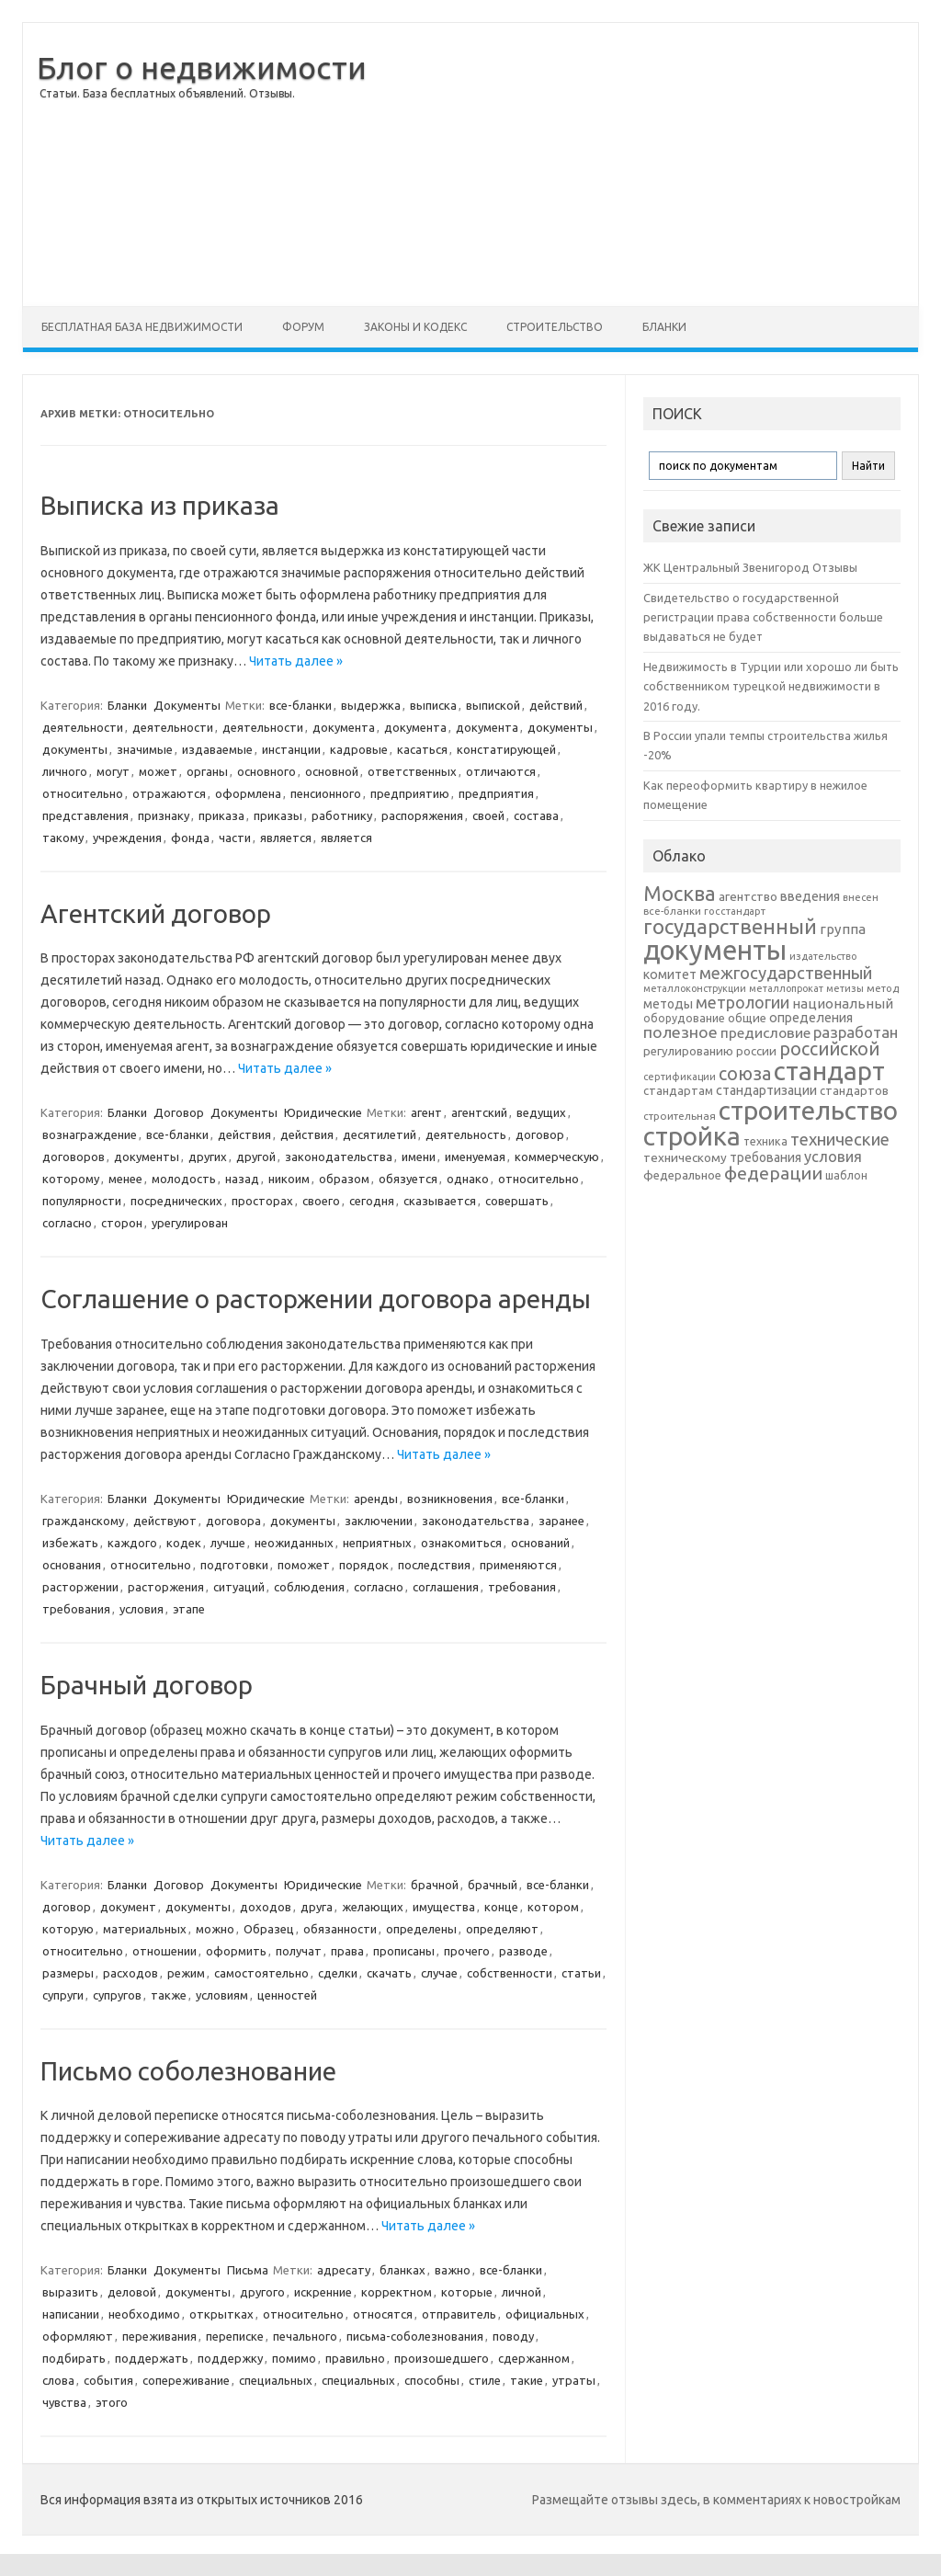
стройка (692, 1136)
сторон (121, 1222)
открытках (221, 2314)
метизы (845, 988)
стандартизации (766, 1090)
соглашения (446, 1586)
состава (536, 815)
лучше (227, 1542)
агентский (479, 1112)
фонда (190, 837)
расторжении (80, 1586)
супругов (117, 1995)
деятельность (465, 1134)
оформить (236, 1950)
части (235, 837)
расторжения (166, 1586)
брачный (492, 1884)
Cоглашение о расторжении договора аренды (315, 1298)
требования (522, 1586)
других (207, 1156)
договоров (73, 1156)
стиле (485, 2380)
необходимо (144, 2314)
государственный (730, 926)
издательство (822, 956)
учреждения (127, 837)
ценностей (287, 1995)
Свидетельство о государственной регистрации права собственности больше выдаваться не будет (763, 617)
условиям (222, 1995)
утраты (573, 2380)
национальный (842, 1003)
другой (256, 1156)
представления (85, 815)
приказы (278, 815)
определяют (502, 1928)
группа (843, 929)
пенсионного (325, 793)
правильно (355, 2358)
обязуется (408, 1178)
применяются (518, 1564)
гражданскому (83, 1520)
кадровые (359, 749)
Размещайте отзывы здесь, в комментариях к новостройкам (716, 2499)
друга (316, 1906)
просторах (262, 1200)
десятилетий (379, 1134)
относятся (383, 2314)
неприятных (377, 1542)
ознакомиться (461, 1542)
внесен (861, 897)
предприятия (496, 793)
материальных (145, 1928)
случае (439, 1972)
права (347, 1950)
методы (668, 1004)
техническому (685, 1157)
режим (186, 1972)
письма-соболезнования (414, 2336)
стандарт (829, 1070)
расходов (130, 1972)
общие (747, 1017)
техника (765, 1140)
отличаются (501, 771)
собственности (509, 1972)
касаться (422, 749)
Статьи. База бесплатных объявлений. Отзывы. (167, 93)
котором (553, 1906)
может (158, 771)
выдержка (371, 705)
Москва (679, 893)
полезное (680, 1032)
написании (70, 2314)
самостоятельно (261, 1972)
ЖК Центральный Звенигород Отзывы (750, 567)
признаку (163, 815)
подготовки (234, 1564)
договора (233, 1520)
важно (452, 2269)
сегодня (371, 1200)
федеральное (682, 1175)
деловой (132, 2291)
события (108, 2380)
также (169, 1995)
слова (58, 2380)
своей (488, 815)
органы (207, 771)
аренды (376, 1498)
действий (556, 705)
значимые (145, 749)
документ (128, 1906)
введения (810, 896)
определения (811, 1017)
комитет (670, 974)
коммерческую (557, 1156)
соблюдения (309, 1586)
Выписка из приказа (159, 505)
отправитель (459, 2314)
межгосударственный (785, 972)
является (286, 837)
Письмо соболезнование (188, 2071)
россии (756, 1050)
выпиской (493, 705)
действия (244, 1134)
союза (745, 1074)
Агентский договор (155, 913)
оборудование (684, 1017)
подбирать (74, 2358)
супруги (63, 1995)
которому (70, 1178)
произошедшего (441, 2358)
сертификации (679, 1076)
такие (526, 2380)
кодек (183, 1542)
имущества (444, 1906)
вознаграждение (89, 1134)
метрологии (742, 1002)
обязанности (340, 1928)
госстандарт (734, 911)
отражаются (169, 793)
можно (215, 1928)
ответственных (412, 771)
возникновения (450, 1498)
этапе (189, 1608)
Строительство (554, 327)
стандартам (678, 1090)
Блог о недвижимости (202, 67)
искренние (323, 2291)
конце (501, 1906)
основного (266, 771)
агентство (748, 896)
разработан (855, 1032)
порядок (364, 1564)
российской (829, 1049)
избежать (70, 1542)
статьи (581, 1972)
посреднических (176, 1200)
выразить (70, 2291)
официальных (544, 2314)
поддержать (151, 2358)
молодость (184, 1178)
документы (560, 727)
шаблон (846, 1175)
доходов (265, 1906)
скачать (389, 1972)
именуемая (475, 1156)
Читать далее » (296, 661)
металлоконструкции (694, 988)
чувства (64, 2402)
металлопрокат (786, 988)
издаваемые (217, 749)
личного (64, 771)
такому (63, 837)
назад (242, 1178)
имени (419, 1156)
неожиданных (294, 1542)
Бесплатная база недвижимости (142, 327)
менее (125, 1178)
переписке (235, 2336)
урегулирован (190, 1222)
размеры (68, 1972)
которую (68, 1928)
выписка (433, 705)
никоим (289, 1178)
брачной (435, 1884)
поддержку (230, 2358)
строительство (808, 1110)
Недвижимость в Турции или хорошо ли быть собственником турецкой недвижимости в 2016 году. (771, 686)
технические (840, 1139)
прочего (467, 1950)
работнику (342, 815)
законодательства (338, 1156)
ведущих (541, 1112)
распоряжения (422, 815)
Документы (187, 705)
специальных (275, 2380)
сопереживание (186, 2380)
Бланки (664, 327)
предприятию (409, 793)
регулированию (688, 1051)
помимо (294, 2358)
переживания (159, 2336)
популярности (81, 1200)
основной (331, 771)
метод (883, 988)
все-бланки (300, 705)
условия (141, 1608)
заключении (379, 1520)
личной (521, 2291)
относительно (82, 793)
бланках (402, 2269)
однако (468, 1178)
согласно (67, 1222)
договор (540, 1134)
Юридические (323, 1112)
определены (421, 1928)
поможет (304, 1564)
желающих (372, 1906)
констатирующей (506, 749)
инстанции (291, 749)
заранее (561, 1520)
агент (426, 1112)
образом (344, 1178)
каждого (132, 1542)
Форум (303, 327)
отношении (164, 1950)
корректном (396, 2291)
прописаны (404, 1950)
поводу (513, 2336)
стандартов (854, 1090)
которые (467, 2291)
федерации (773, 1173)
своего (321, 1200)
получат (299, 1950)
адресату (343, 2269)
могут (113, 771)
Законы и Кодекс (415, 327)
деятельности (82, 727)
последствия (434, 1564)
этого (112, 2402)
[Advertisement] (642, 164)
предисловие (765, 1032)
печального (305, 2336)
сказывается (439, 1200)
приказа (221, 815)
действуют (165, 1520)
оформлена (248, 793)
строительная (679, 1116)
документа (343, 727)
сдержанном (534, 2358)
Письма (247, 2269)
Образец (269, 1928)
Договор (178, 1112)
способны (431, 2380)
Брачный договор (146, 1684)
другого (262, 2291)
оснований (540, 1542)
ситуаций (239, 1586)
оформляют (77, 2336)
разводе (523, 1950)
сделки (337, 1972)
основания (71, 1564)
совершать (517, 1200)
